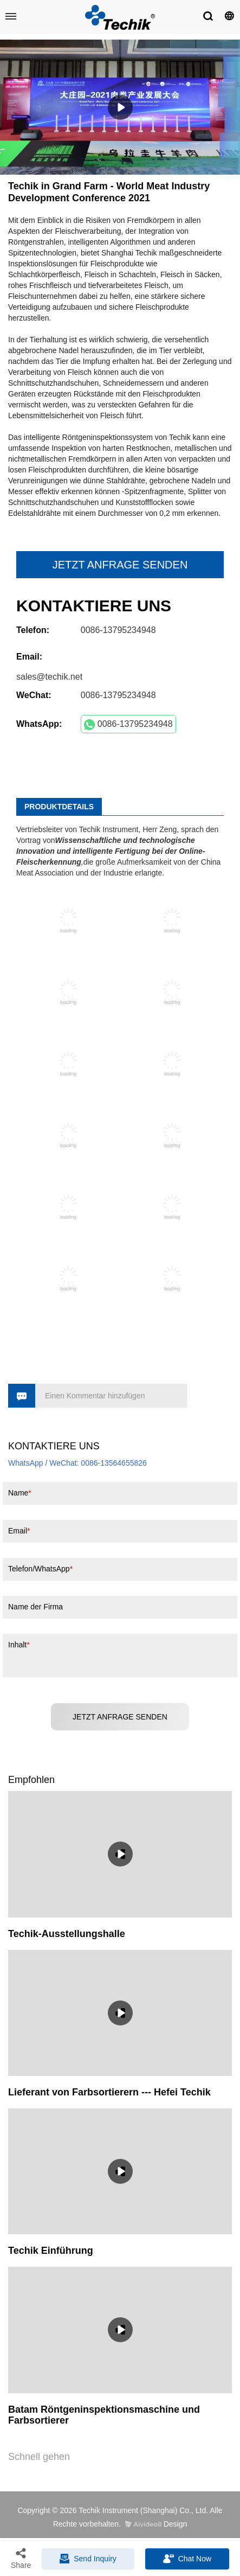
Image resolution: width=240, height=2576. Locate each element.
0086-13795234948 (128, 724)
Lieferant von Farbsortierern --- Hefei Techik (109, 2092)
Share (21, 2558)
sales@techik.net (49, 676)
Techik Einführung (50, 2250)
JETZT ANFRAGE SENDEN (120, 565)
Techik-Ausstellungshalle (66, 1933)
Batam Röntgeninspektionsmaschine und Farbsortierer (104, 2415)
